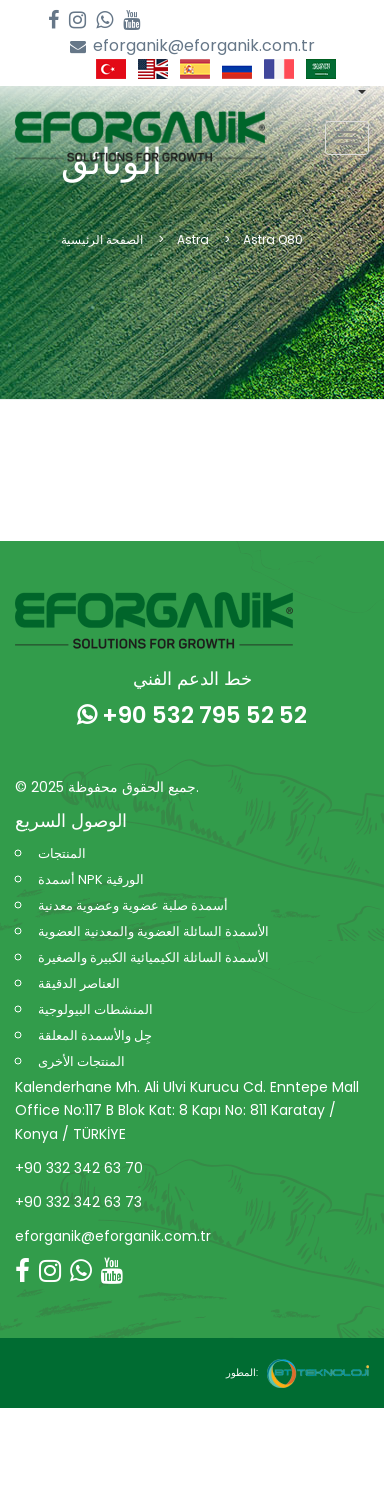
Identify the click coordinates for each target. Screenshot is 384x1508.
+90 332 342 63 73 (78, 1202)
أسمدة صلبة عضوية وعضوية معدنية (133, 905)
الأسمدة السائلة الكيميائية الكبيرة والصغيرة (153, 957)
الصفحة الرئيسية (102, 239)
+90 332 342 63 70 (79, 1168)
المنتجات (62, 853)
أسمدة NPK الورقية (91, 879)
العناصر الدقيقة (79, 983)
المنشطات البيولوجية (95, 1009)
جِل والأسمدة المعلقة (95, 1035)
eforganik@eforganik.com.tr (192, 46)
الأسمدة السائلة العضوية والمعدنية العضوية (153, 931)
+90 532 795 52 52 (192, 715)
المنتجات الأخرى (81, 1061)
